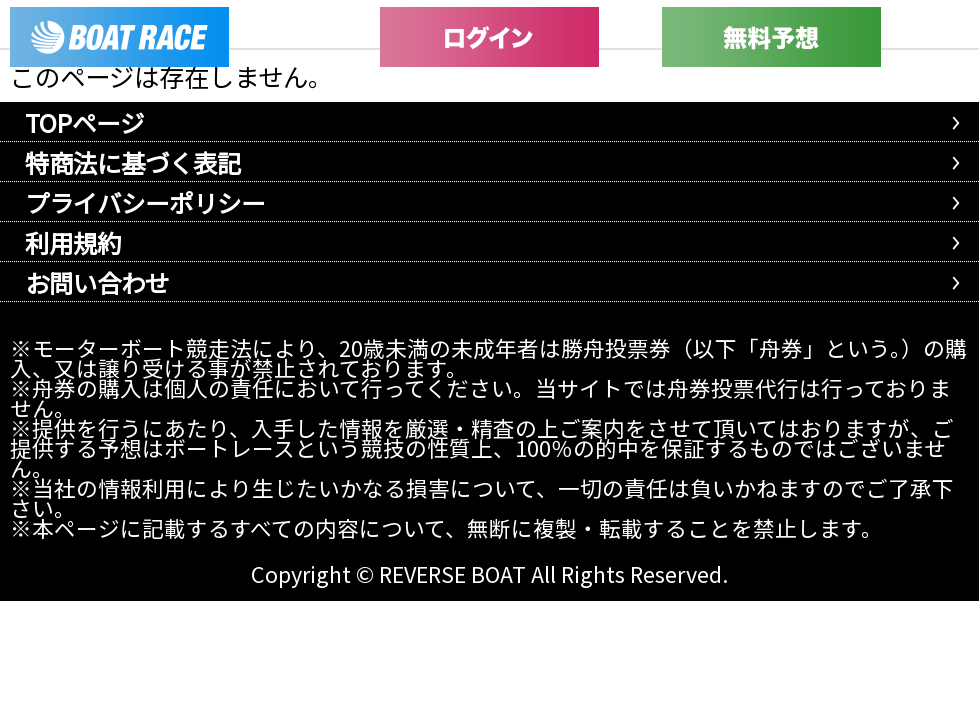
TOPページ (84, 122)
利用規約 (73, 242)
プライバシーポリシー (145, 202)
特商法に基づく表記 (133, 162)
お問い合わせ (97, 282)
